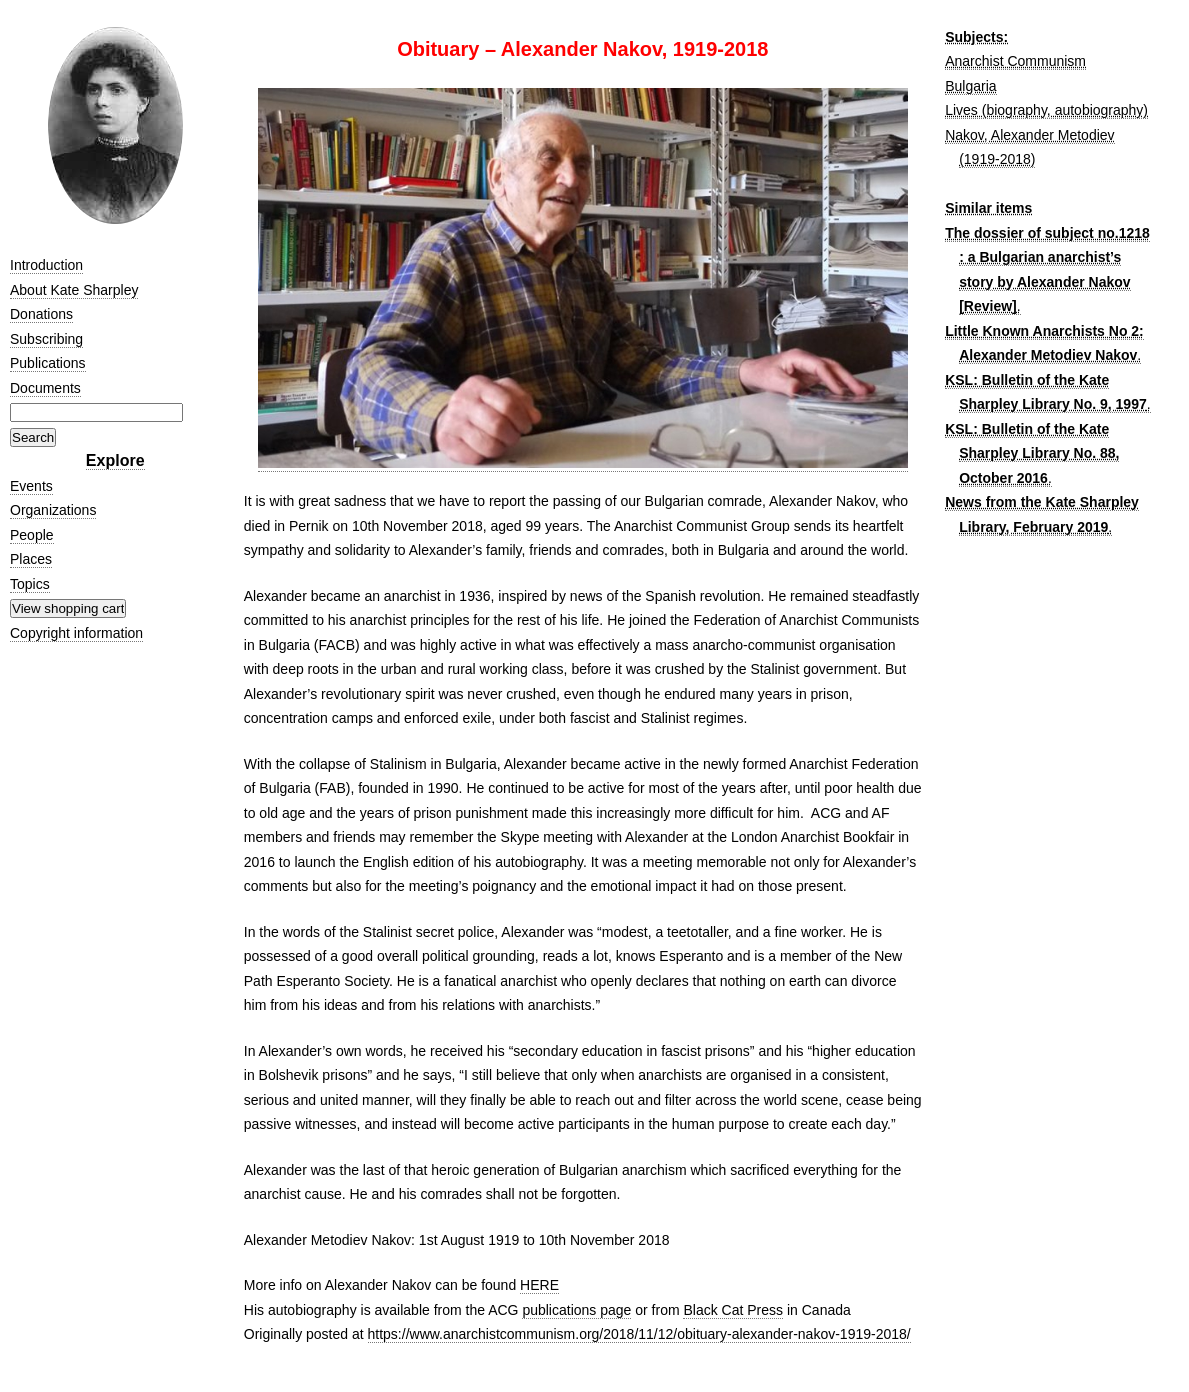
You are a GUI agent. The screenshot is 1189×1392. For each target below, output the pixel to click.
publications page (576, 1310)
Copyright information (76, 633)
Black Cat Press (733, 1310)
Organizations (53, 510)
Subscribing (46, 339)
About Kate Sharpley (74, 290)
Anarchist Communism (1015, 61)
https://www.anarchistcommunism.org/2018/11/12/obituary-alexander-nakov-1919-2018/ (639, 1334)
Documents (45, 388)
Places (31, 559)
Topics (30, 584)
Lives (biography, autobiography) (1046, 110)
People (32, 535)
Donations (41, 314)
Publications (48, 363)
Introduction (46, 265)
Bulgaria (970, 86)
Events (31, 486)
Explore (115, 460)
